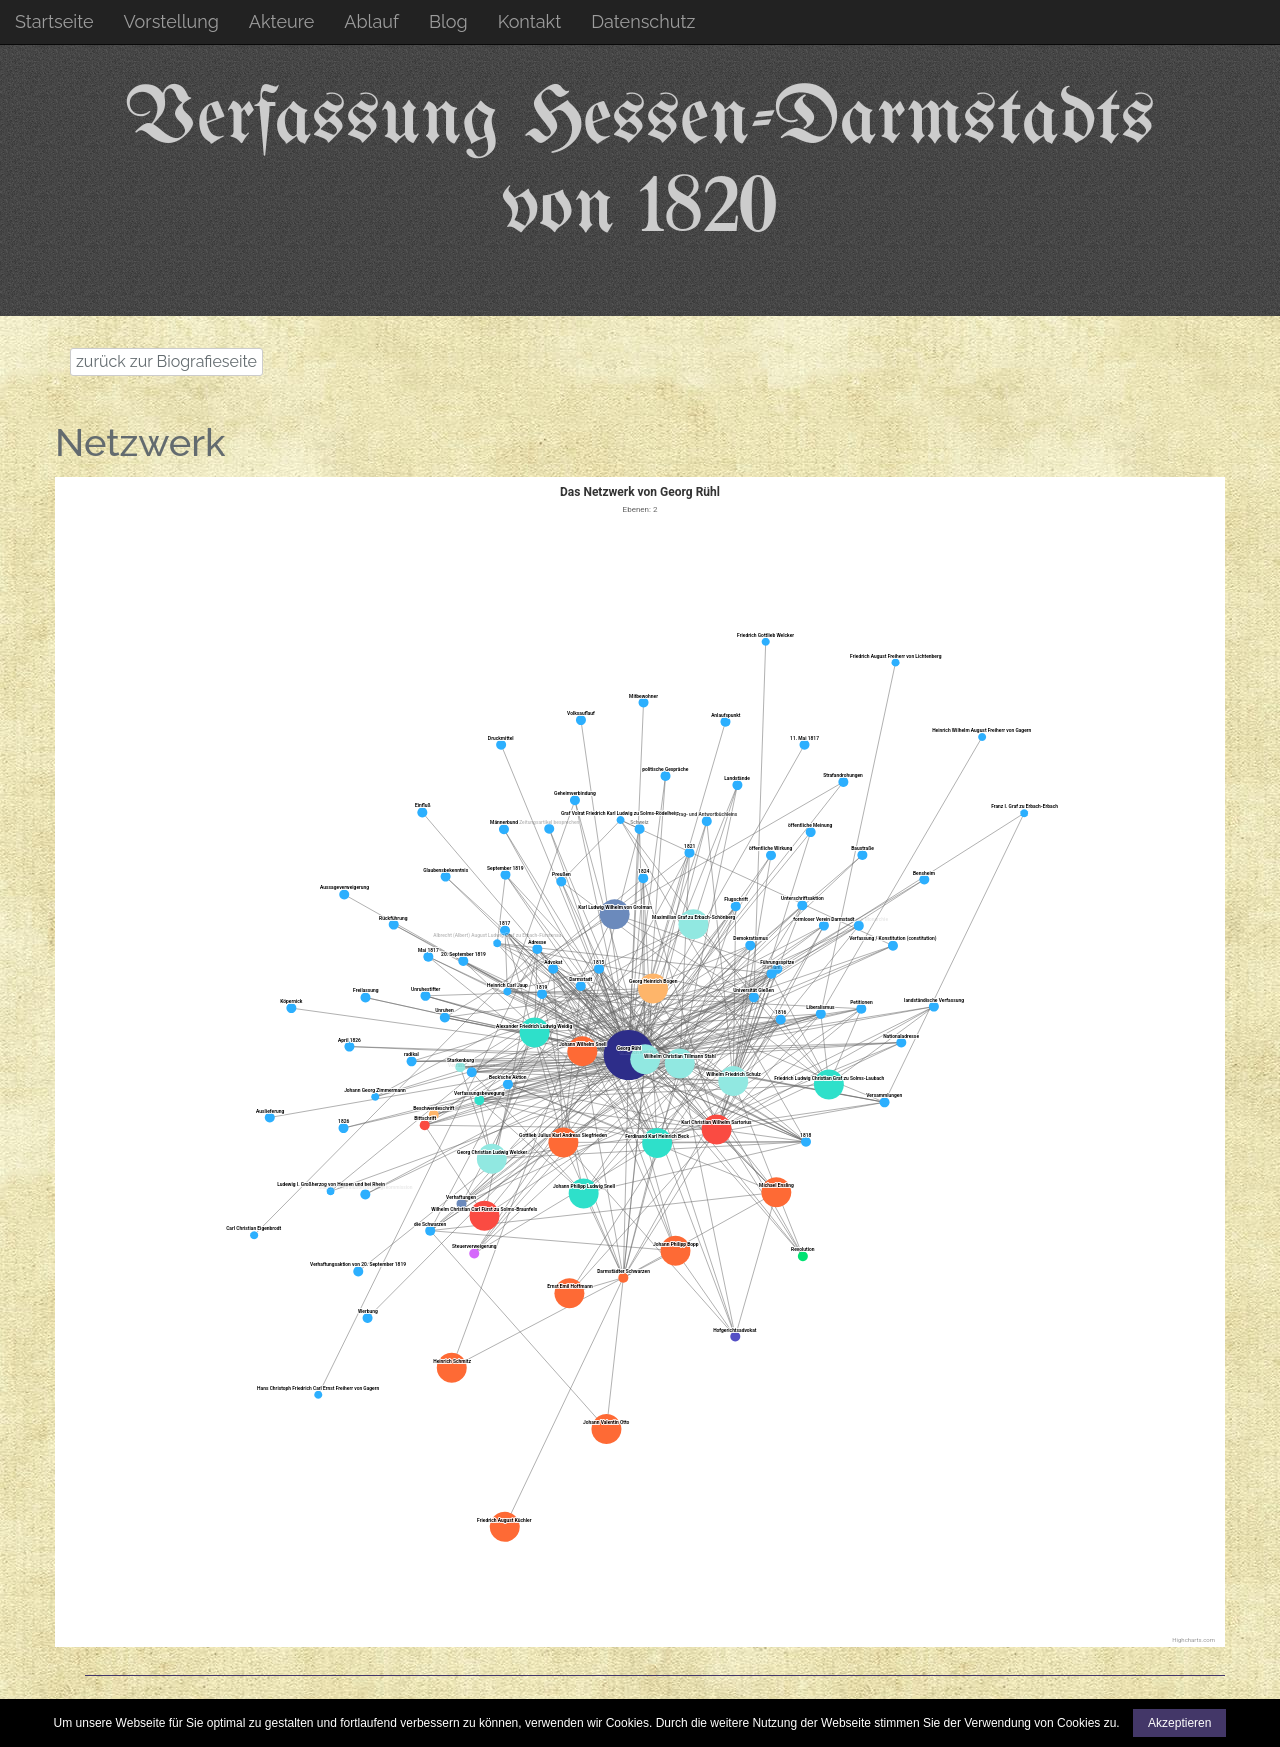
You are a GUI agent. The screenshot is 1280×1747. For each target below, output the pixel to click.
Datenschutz (643, 21)
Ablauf (371, 21)
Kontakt (530, 21)
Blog (448, 21)
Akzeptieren (1179, 1723)
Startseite (54, 21)
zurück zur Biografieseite (166, 361)
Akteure (281, 21)
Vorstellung (171, 21)
